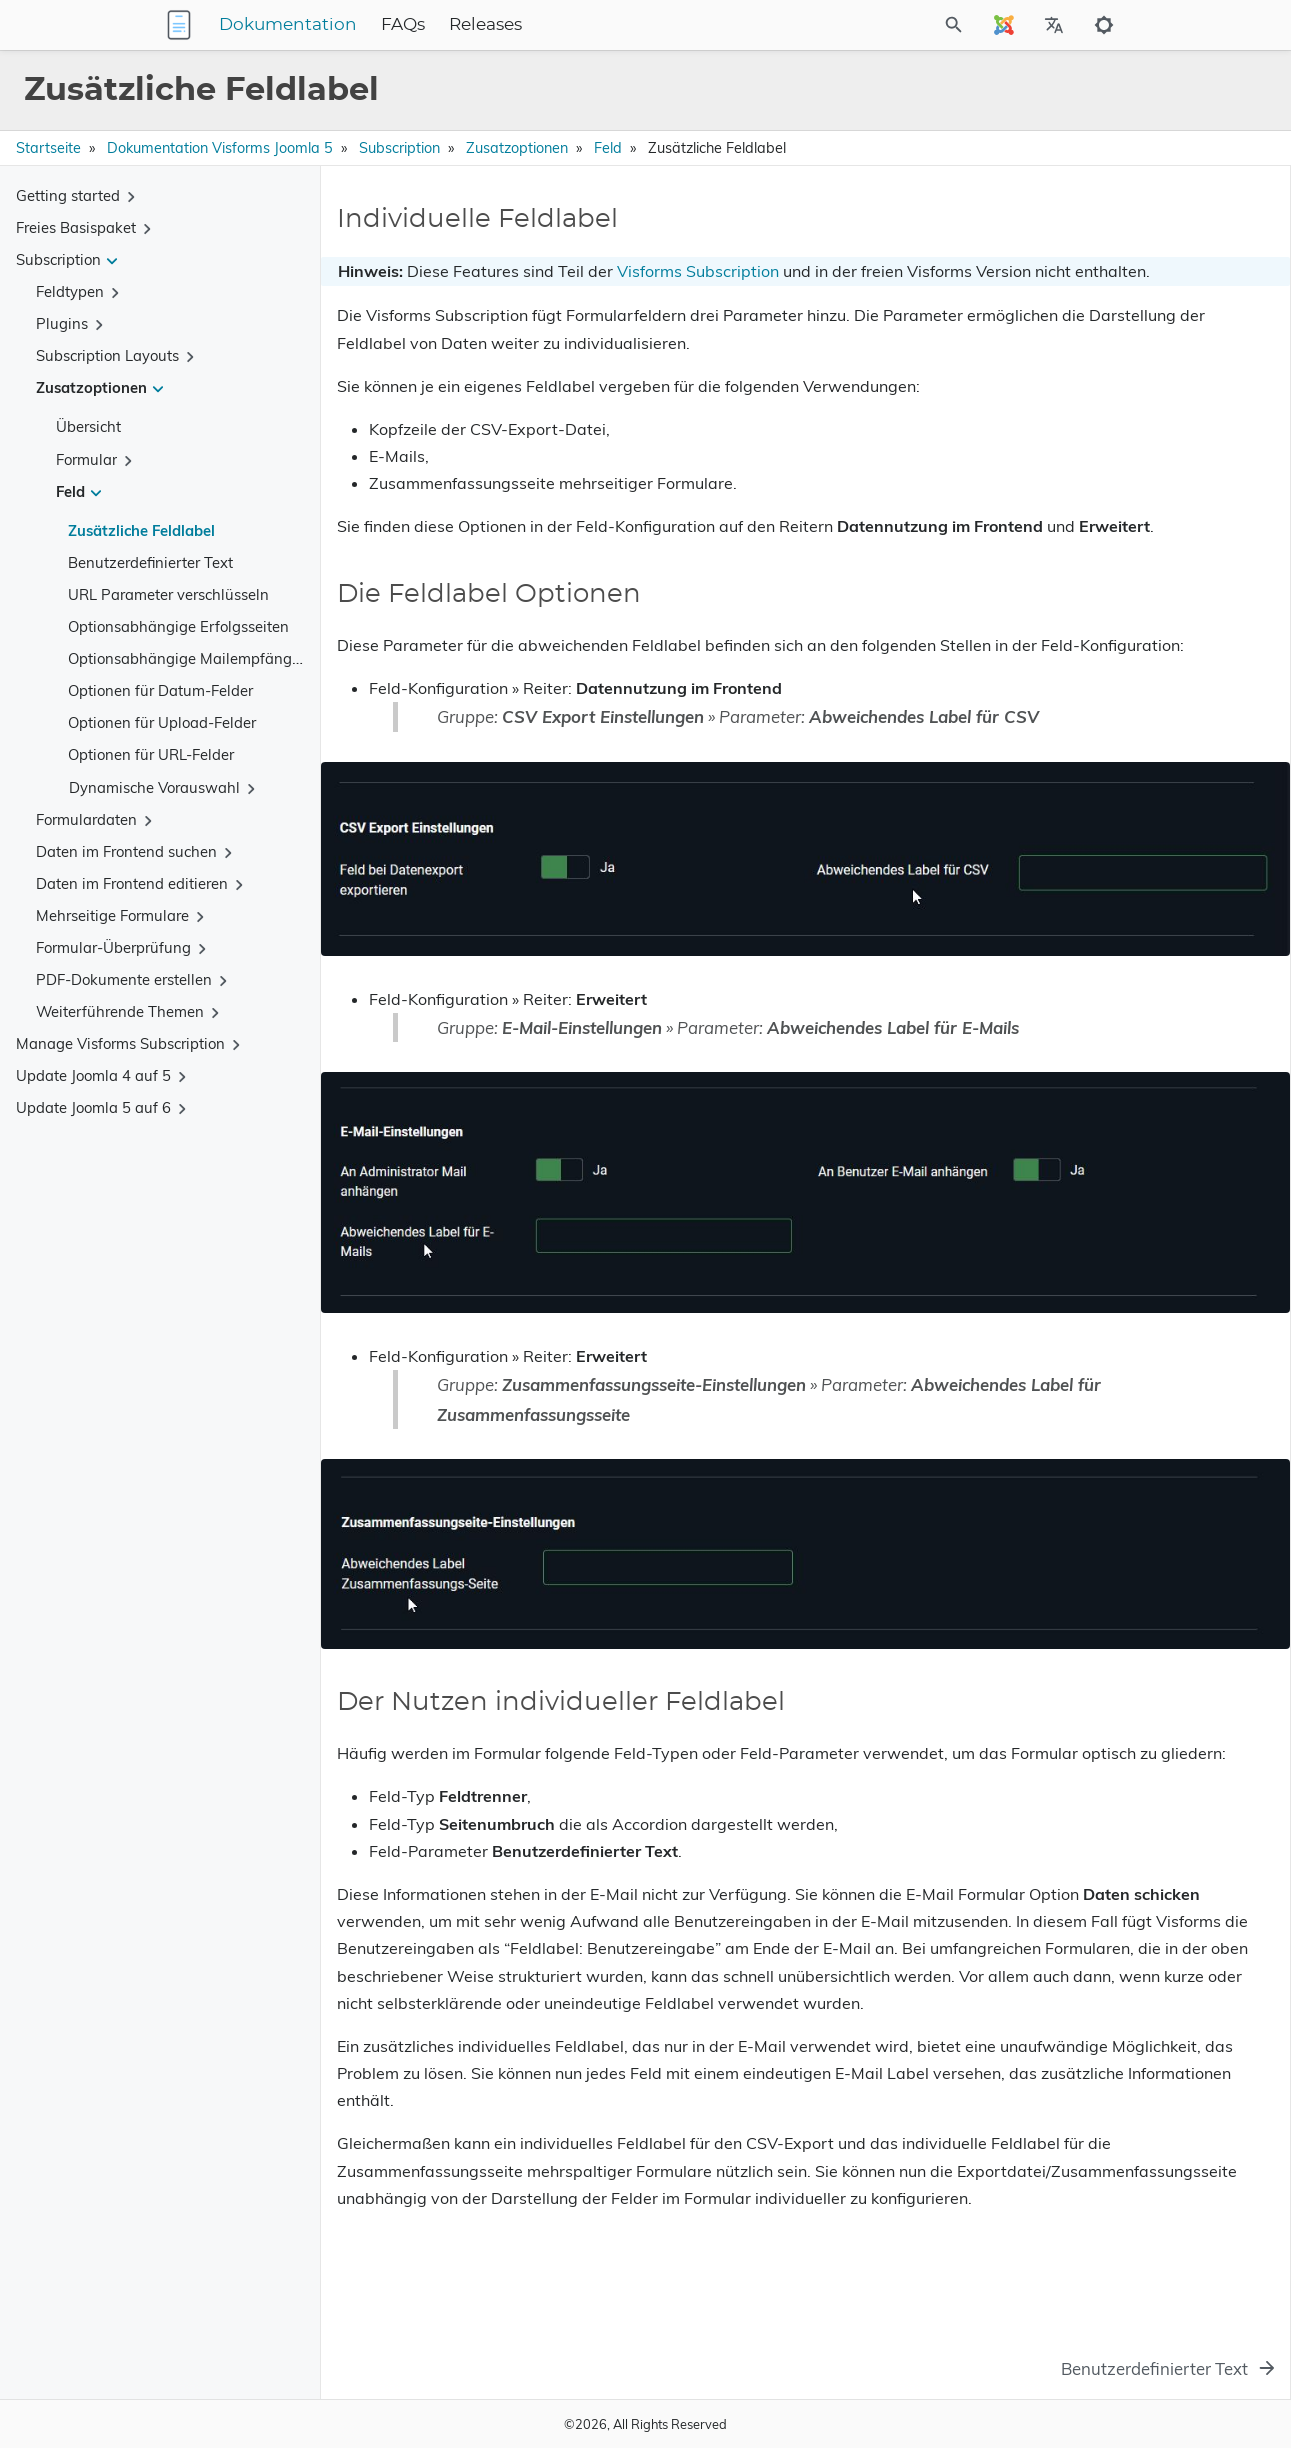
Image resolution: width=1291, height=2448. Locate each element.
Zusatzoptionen (517, 148)
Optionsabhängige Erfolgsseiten (178, 626)
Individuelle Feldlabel (1054, 240)
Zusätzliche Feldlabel (141, 530)
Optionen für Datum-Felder (160, 690)
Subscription (399, 148)
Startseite (48, 148)
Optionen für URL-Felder (151, 754)
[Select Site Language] (1004, 25)
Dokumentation (413, 25)
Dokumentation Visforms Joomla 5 (220, 148)
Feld (608, 148)
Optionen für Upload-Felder (162, 722)
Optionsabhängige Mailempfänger (186, 658)
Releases (610, 25)
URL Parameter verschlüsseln (168, 594)
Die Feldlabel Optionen (1060, 268)
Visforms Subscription (698, 271)
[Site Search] (865, 25)
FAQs (528, 25)
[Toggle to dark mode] (1104, 25)
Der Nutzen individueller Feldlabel (1094, 296)
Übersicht (88, 426)
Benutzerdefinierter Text (150, 562)
